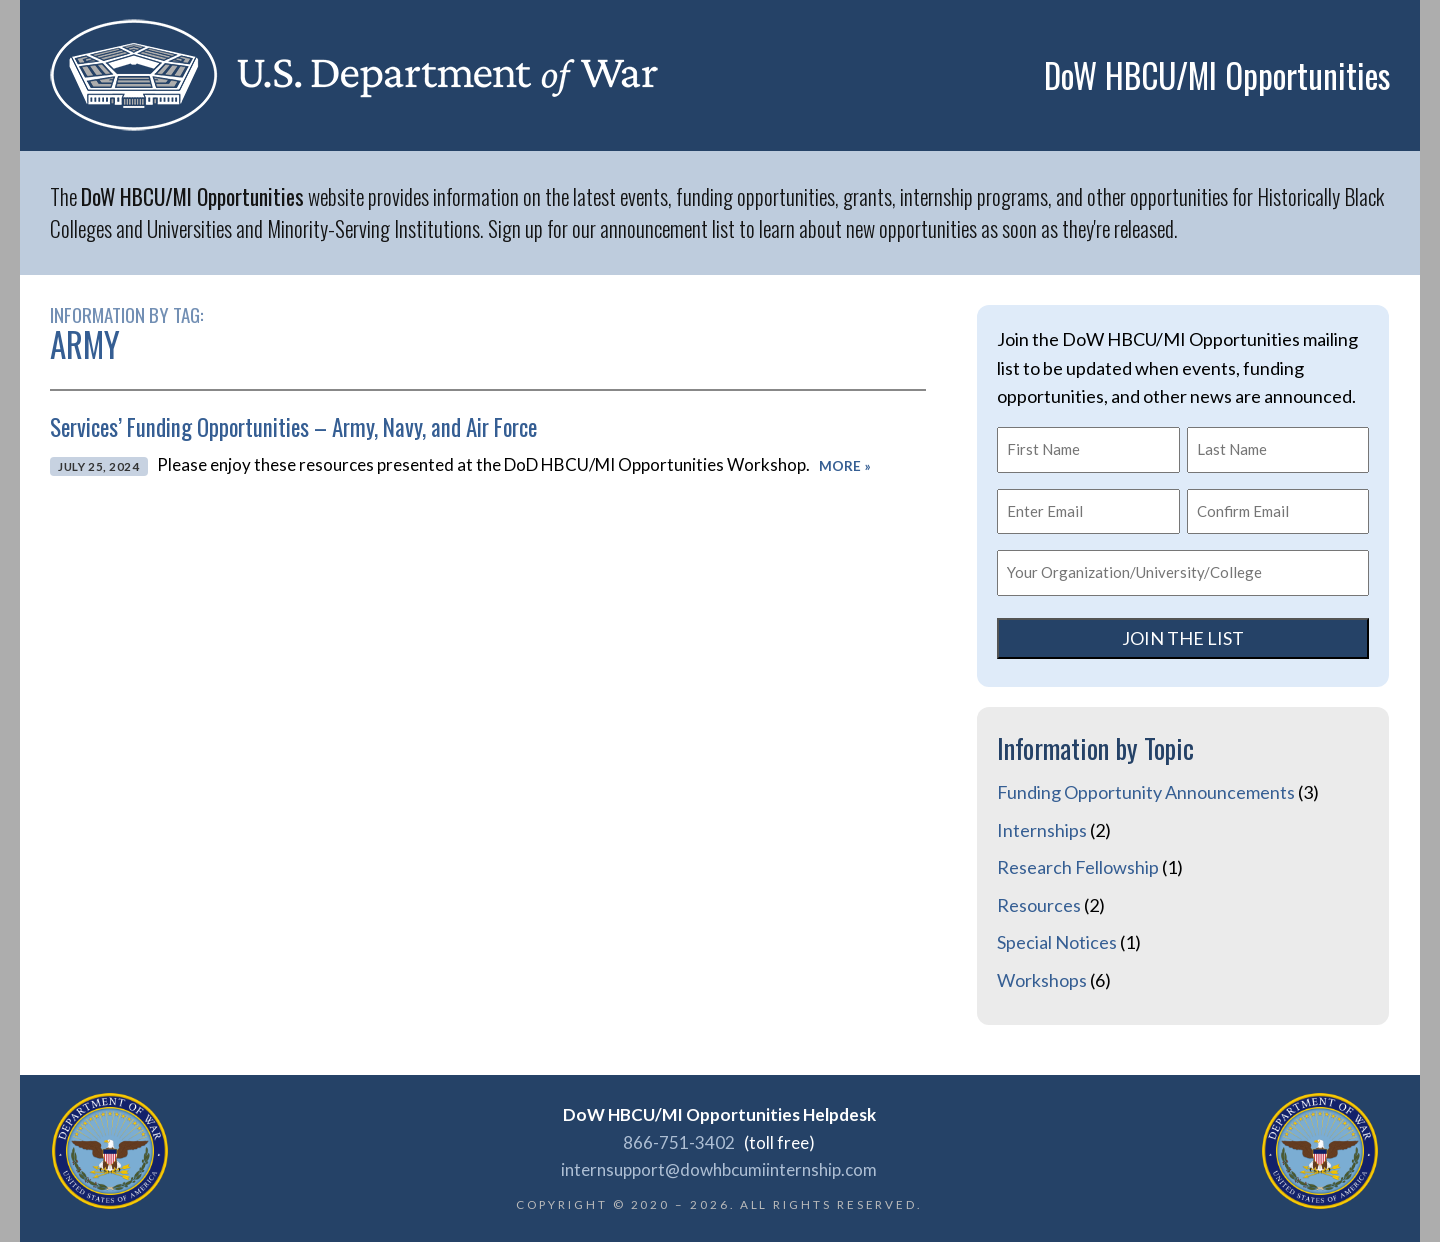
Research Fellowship (1078, 867)
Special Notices (1057, 942)
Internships (1042, 830)
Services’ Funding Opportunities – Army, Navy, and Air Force (293, 427)
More (845, 466)
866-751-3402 (679, 1142)
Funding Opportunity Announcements (1146, 792)
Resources (1039, 905)
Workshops (1042, 980)
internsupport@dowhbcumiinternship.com (719, 1169)
